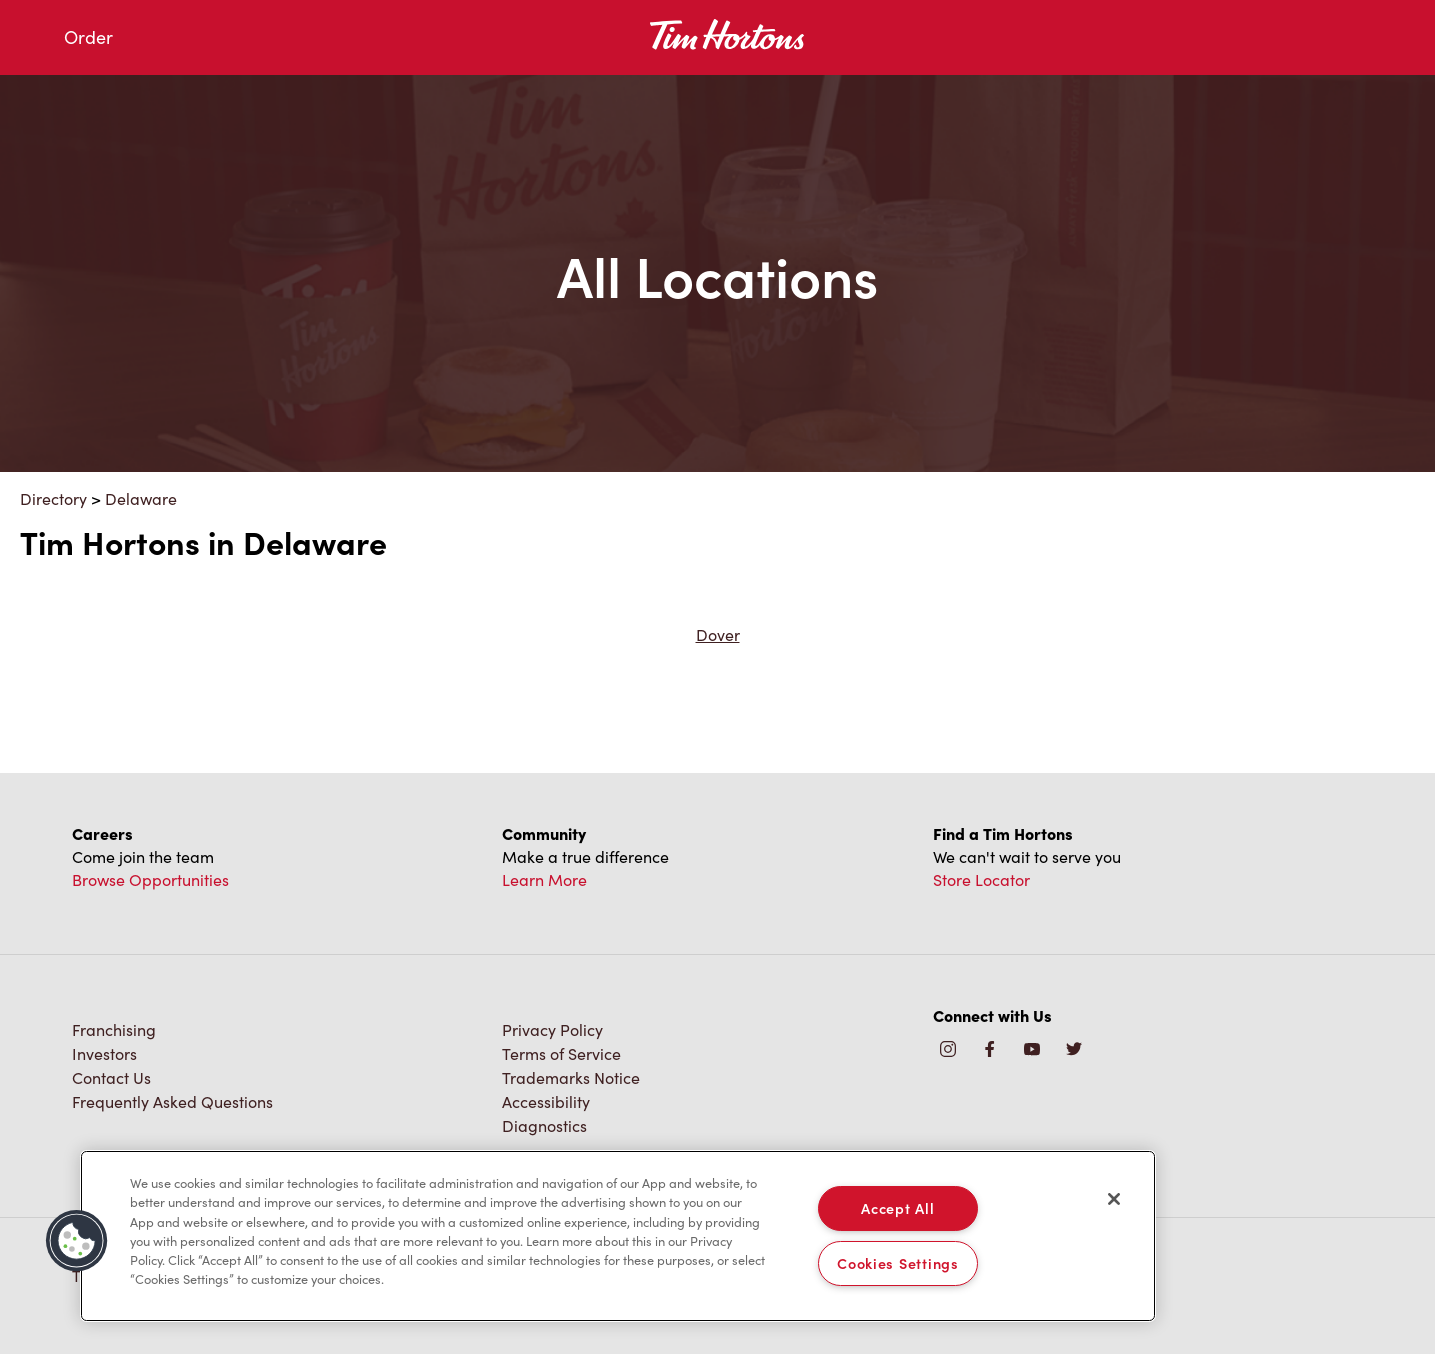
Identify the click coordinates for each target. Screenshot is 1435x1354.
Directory (53, 498)
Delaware (141, 498)
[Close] (1114, 1199)
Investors (104, 1053)
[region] (618, 1236)
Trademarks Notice (571, 1077)
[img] (1074, 1050)
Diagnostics (544, 1125)
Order (88, 37)
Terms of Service (561, 1053)
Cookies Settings (898, 1263)
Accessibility (546, 1101)
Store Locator (981, 879)
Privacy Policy (552, 1029)
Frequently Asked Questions (172, 1101)
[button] (77, 1241)
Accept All (897, 1208)
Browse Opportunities (150, 879)
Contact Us (111, 1077)
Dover (718, 634)
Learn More (544, 879)
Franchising (114, 1029)
